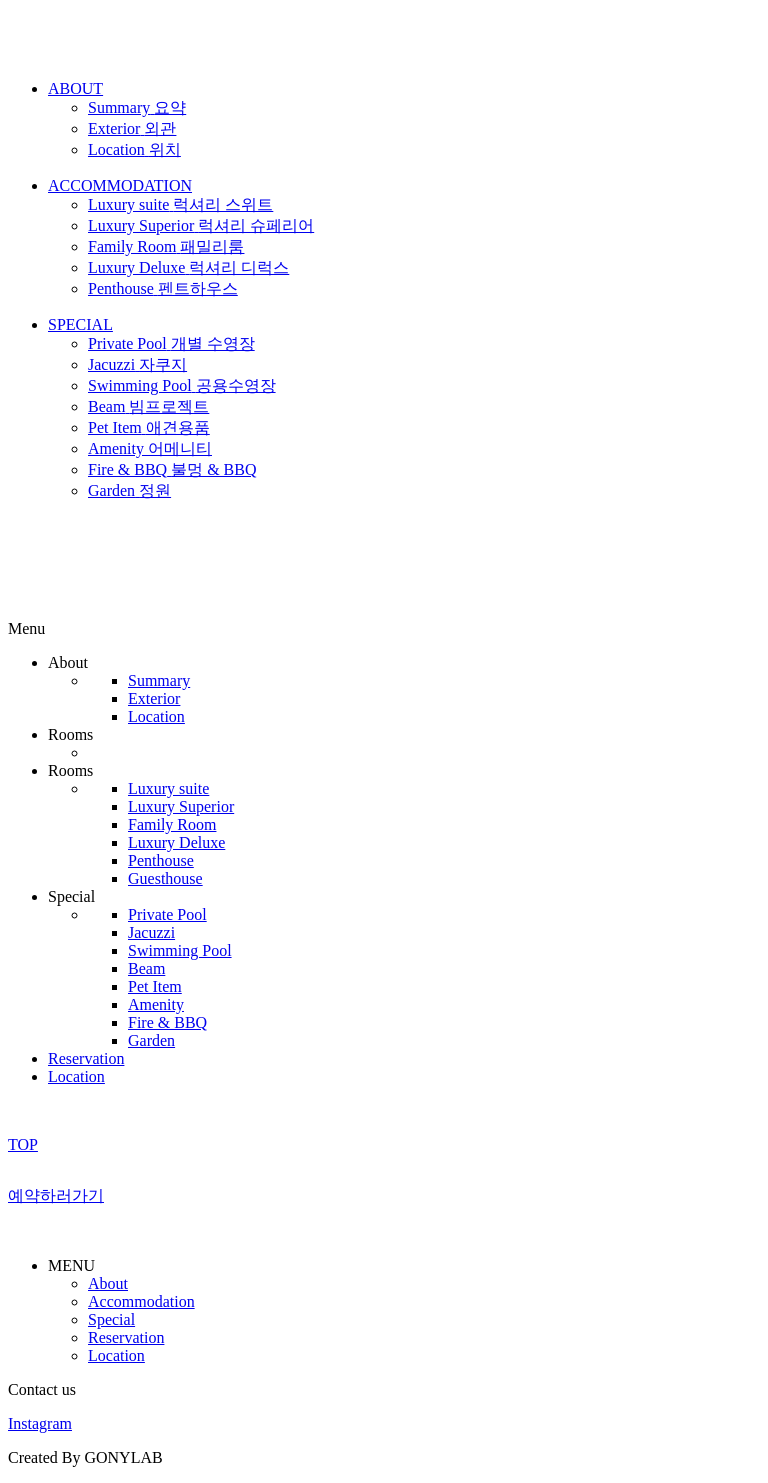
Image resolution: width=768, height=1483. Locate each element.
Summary (159, 680)
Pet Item (155, 986)
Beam (146, 968)
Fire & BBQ (167, 1022)
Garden (151, 1040)
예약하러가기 (56, 1195)
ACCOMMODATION (120, 185)
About (108, 1283)
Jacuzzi (151, 932)
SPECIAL (80, 324)
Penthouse (161, 860)
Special (111, 1319)
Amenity (156, 1004)
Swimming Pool (180, 950)
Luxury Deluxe (176, 842)
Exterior (154, 698)
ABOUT (75, 88)
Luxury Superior (181, 806)
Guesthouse (165, 878)
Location (156, 716)
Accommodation (141, 1301)
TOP (23, 1144)
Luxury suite (168, 788)
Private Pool (167, 914)
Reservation (86, 1058)
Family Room (172, 824)
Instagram (40, 1423)
